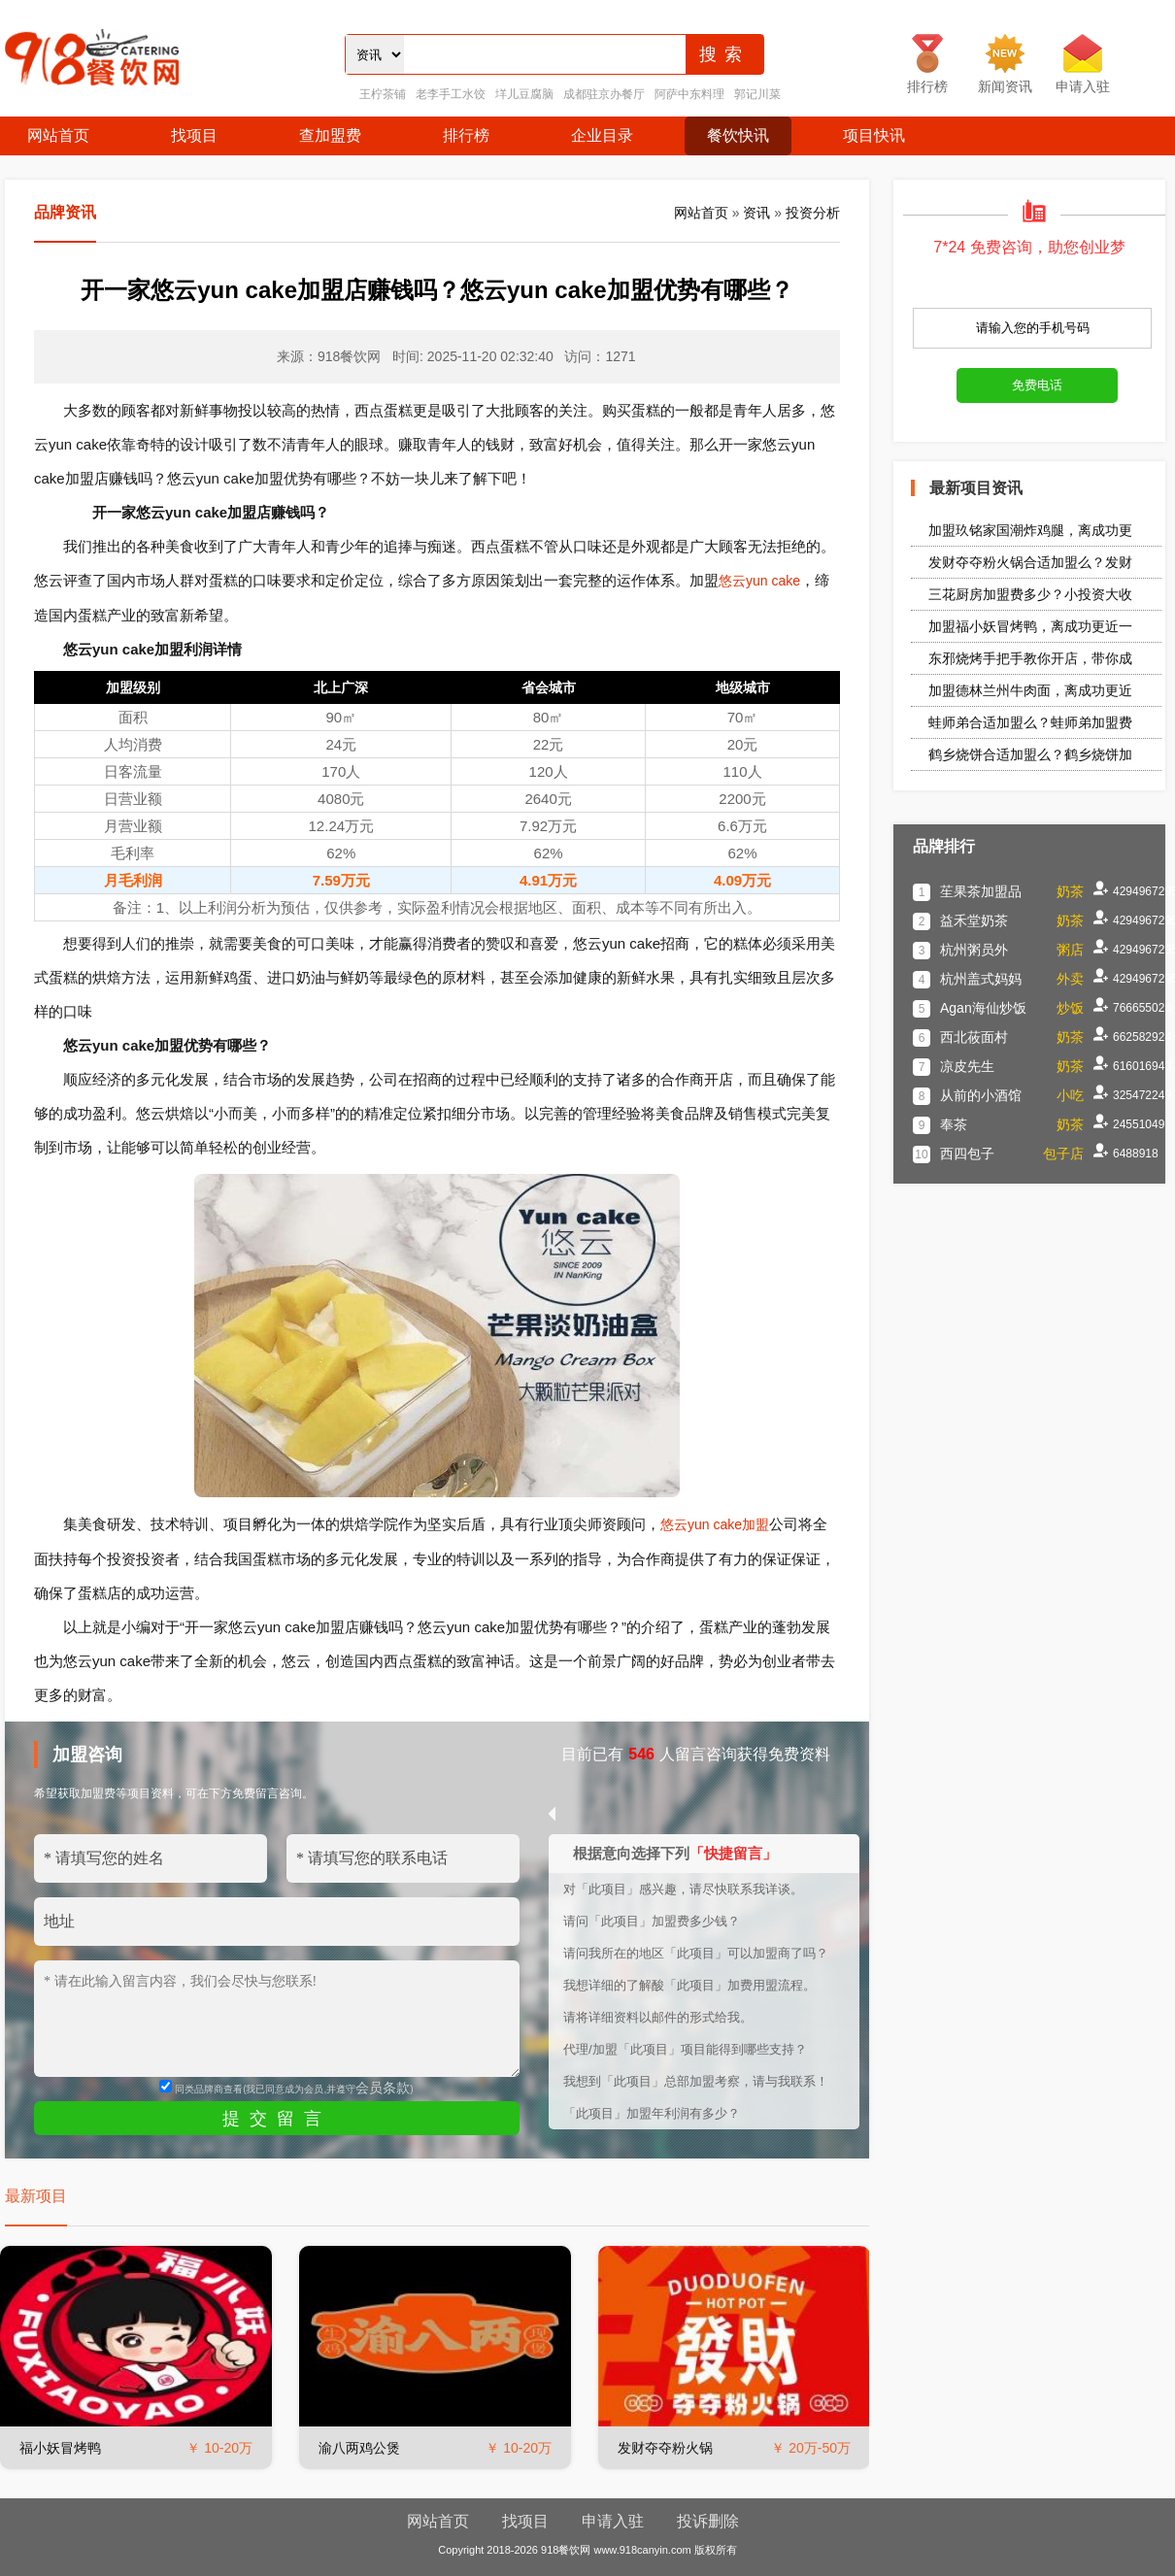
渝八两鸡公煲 (359, 2448)
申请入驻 (613, 2521)
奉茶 (953, 1124)
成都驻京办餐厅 (604, 94)
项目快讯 (874, 135)
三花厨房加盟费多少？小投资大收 (1030, 594)
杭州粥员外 (974, 949)
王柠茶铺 (382, 94)
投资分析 (813, 212)
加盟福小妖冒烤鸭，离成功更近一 (1030, 626)
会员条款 (382, 2087)
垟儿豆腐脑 (524, 94)
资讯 (756, 212)
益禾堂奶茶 (974, 920)
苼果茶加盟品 (981, 891)
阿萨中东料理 (689, 94)
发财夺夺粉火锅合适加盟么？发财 (1030, 562)
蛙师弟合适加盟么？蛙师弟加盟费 (1030, 722)
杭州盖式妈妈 (981, 979)
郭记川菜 (757, 94)
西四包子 (967, 1153)
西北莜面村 (974, 1037)
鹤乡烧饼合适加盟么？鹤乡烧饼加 (1030, 754)
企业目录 (602, 135)
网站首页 (58, 135)
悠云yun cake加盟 (714, 1524)
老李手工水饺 (451, 94)
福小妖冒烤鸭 (60, 2448)
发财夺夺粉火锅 (665, 2448)
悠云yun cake (759, 580)
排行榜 (466, 135)
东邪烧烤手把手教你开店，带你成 (1030, 658)
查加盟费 (330, 135)
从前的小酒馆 (981, 1095)
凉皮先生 (967, 1066)
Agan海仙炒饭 (983, 1008)
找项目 (194, 135)
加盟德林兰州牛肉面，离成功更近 (1030, 690)
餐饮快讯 (738, 135)
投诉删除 (708, 2521)
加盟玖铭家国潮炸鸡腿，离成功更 (1030, 530)
